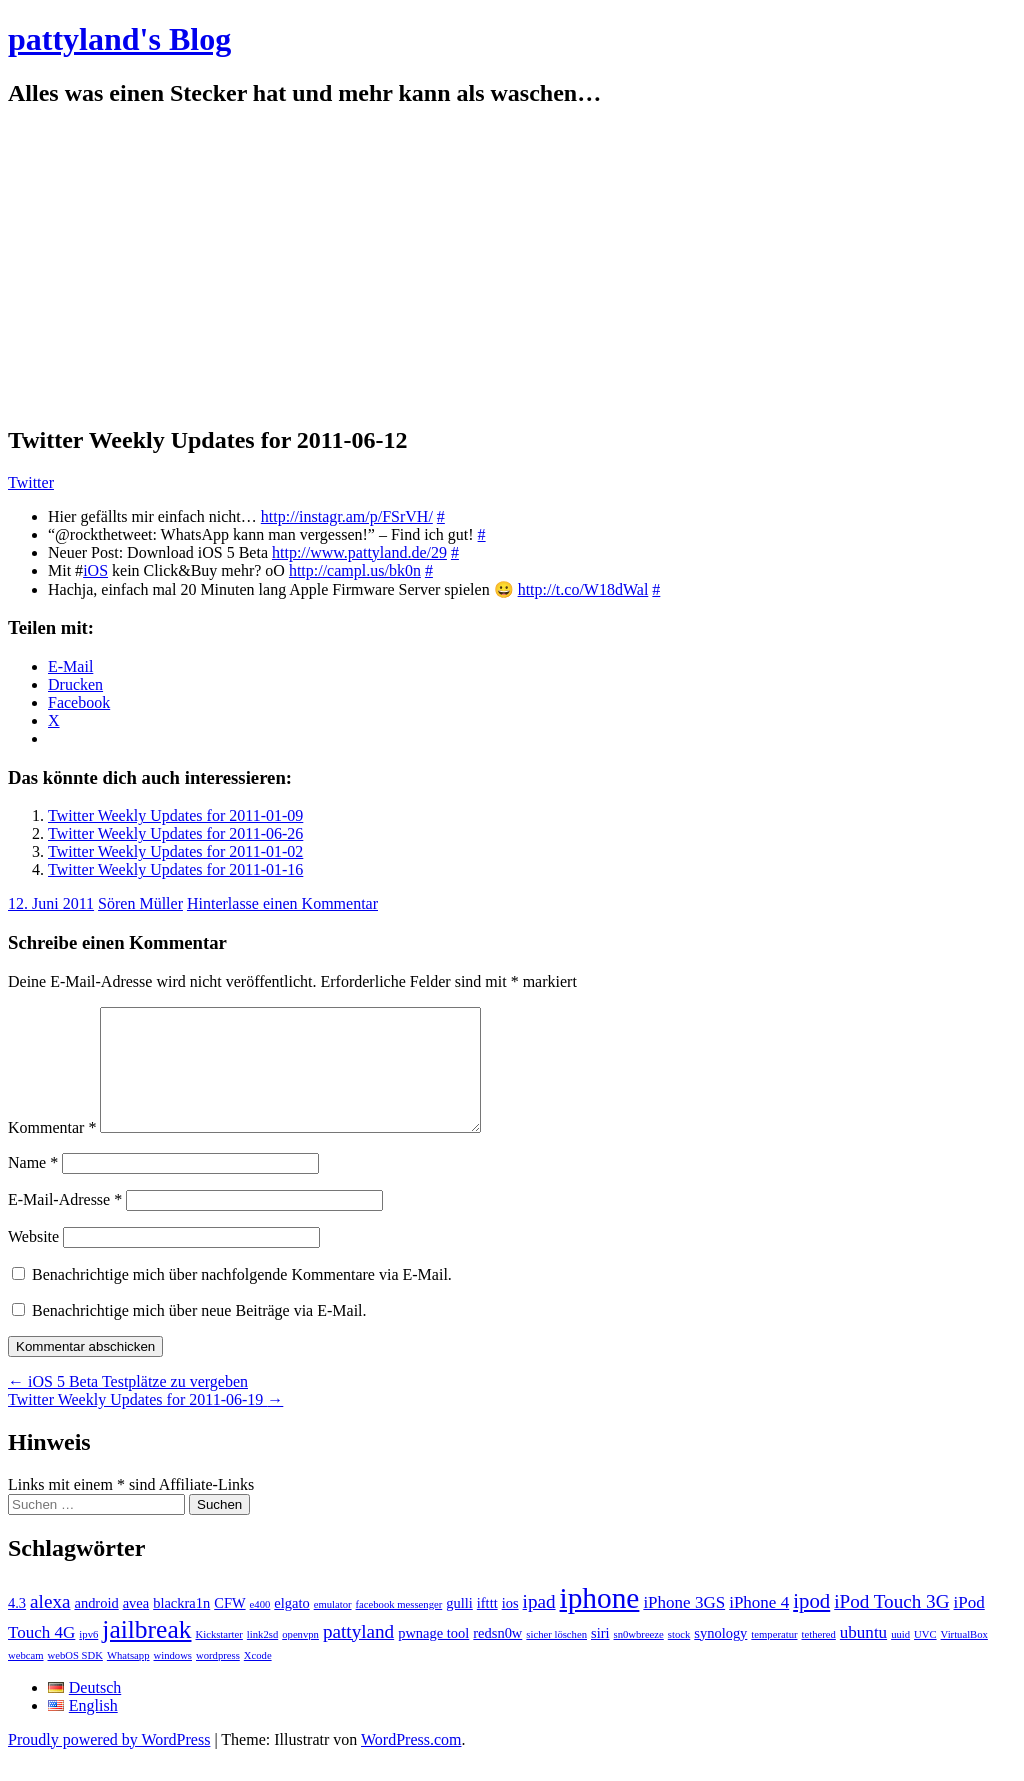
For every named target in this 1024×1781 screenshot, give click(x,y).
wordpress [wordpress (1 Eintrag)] (218, 1679)
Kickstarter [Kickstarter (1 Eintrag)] (219, 1658)
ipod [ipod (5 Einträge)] (811, 1625)
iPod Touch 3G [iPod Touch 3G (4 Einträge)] (891, 1625)
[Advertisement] (512, 267)
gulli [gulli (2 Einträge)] (459, 1627)
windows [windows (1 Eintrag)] (173, 1679)
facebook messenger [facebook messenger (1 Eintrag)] (399, 1628)
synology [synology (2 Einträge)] (720, 1657)
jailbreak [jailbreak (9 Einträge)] (146, 1653)
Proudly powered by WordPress (109, 1763)
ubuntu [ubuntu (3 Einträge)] (863, 1656)
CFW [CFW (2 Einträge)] (229, 1627)
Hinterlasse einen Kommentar (282, 903)
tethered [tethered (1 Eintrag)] (819, 1658)
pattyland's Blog (119, 39)
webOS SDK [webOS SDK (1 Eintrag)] (75, 1679)
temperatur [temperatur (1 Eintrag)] (774, 1658)
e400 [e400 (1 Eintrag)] (260, 1628)
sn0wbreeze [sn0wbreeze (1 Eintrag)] (639, 1658)
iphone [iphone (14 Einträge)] (600, 1622)
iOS (95, 570)
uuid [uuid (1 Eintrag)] (900, 1658)
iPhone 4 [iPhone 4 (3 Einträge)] (759, 1626)
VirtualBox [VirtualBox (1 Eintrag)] (964, 1658)
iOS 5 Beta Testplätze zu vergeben (128, 1405)
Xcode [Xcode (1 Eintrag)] (258, 1679)
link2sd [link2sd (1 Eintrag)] (262, 1658)
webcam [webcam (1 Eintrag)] (26, 1679)
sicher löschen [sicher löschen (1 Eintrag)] (556, 1658)
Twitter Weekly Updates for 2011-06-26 (175, 833)
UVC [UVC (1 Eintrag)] (925, 1658)
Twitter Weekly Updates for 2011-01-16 (175, 869)
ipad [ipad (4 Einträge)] (539, 1625)
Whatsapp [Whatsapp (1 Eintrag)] (128, 1679)
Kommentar (52, 1151)
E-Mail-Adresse (65, 1223)
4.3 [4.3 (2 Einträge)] (17, 1627)
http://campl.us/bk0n (355, 570)
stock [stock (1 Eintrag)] (679, 1658)
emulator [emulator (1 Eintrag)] (333, 1628)
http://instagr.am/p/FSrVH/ (347, 516)
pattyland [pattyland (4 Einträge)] (358, 1655)
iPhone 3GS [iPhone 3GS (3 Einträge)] (684, 1626)
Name (33, 1186)
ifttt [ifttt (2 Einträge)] (487, 1627)
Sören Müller (140, 903)
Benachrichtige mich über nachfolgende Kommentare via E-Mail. (242, 1298)
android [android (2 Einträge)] (96, 1627)
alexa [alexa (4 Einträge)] (50, 1625)
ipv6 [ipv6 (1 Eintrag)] (88, 1658)
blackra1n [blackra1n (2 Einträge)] (181, 1627)
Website (33, 1260)
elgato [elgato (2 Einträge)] (291, 1627)
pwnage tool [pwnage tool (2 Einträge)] (433, 1657)
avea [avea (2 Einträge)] (136, 1627)
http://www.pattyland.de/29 (359, 552)
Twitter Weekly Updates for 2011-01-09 (175, 815)
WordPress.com (411, 1763)
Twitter (31, 482)
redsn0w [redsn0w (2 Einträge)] (497, 1657)
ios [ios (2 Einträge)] (510, 1627)
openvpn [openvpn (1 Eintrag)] (300, 1658)
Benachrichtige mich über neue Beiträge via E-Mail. (199, 1334)
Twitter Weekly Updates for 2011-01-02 (175, 851)
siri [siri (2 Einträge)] (600, 1657)
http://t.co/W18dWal (583, 589)
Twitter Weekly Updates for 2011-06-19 (145, 1423)
